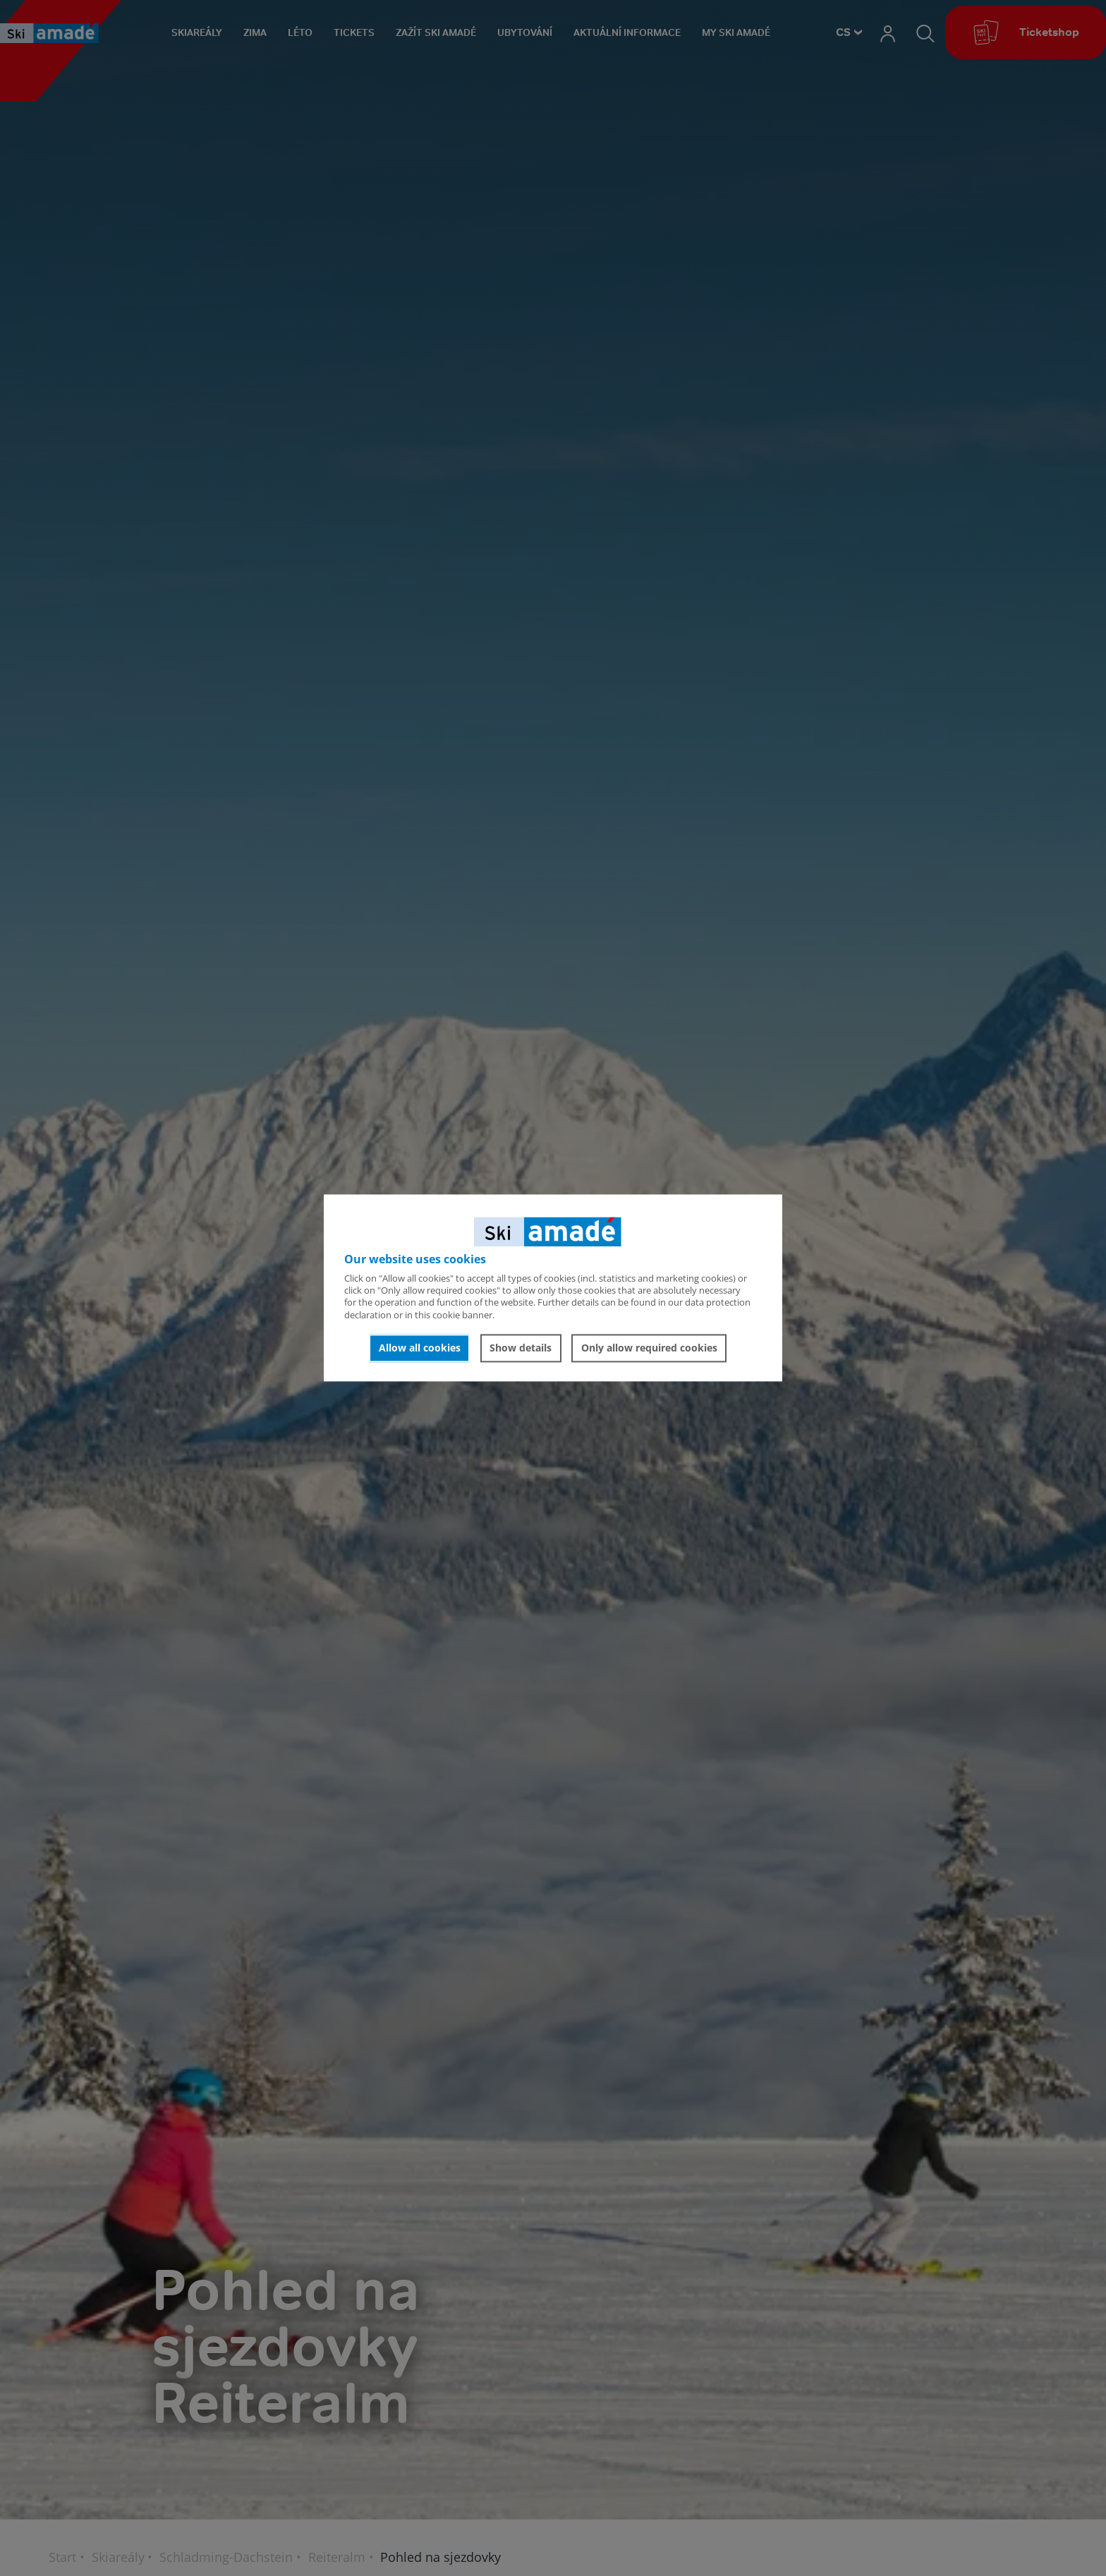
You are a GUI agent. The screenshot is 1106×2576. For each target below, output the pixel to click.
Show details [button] (521, 1347)
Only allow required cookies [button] (649, 1347)
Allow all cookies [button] (420, 1347)
